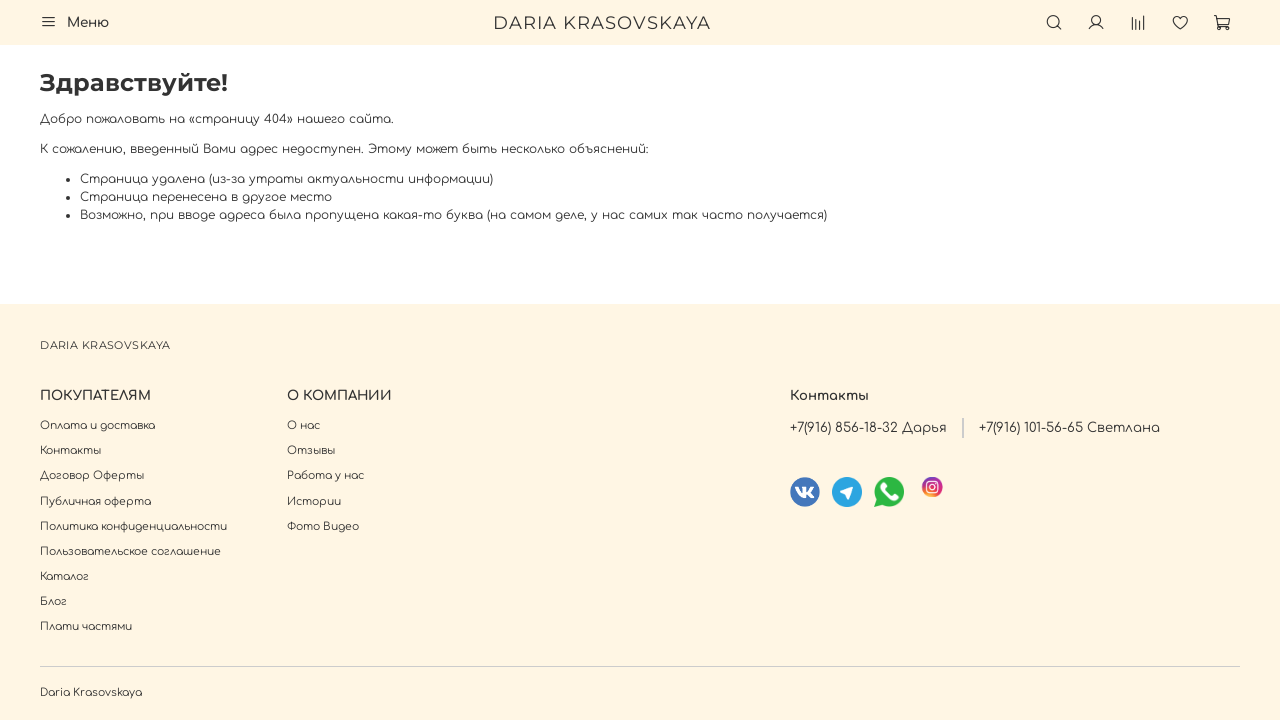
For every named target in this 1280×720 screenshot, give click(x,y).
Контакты (70, 450)
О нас (303, 425)
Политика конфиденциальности (133, 526)
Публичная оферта (95, 501)
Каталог (64, 576)
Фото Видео (323, 526)
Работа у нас (325, 475)
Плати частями (86, 626)
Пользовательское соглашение (130, 551)
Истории (314, 501)
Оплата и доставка (97, 425)
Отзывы (311, 450)
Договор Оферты (92, 475)
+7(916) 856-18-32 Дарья (868, 427)
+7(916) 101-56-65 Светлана (1069, 427)
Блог (53, 601)
